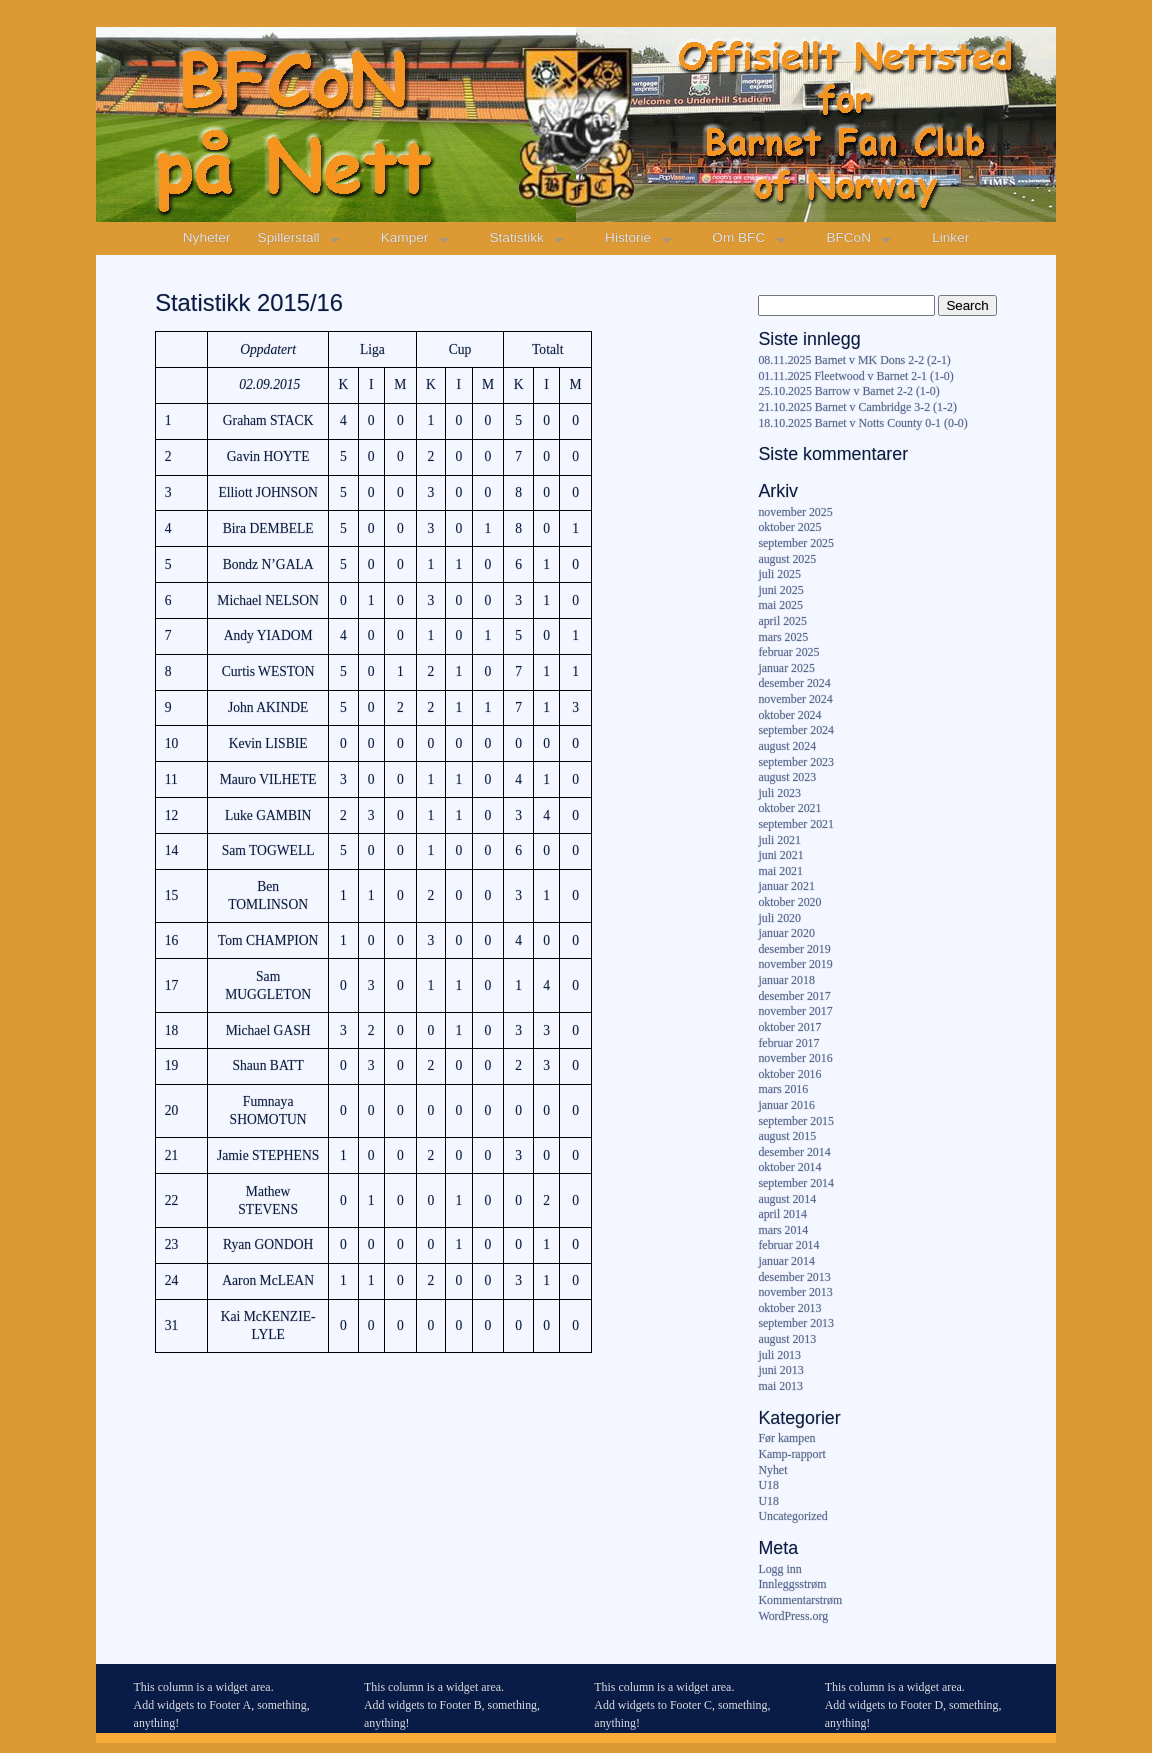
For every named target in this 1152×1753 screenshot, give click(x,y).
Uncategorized (792, 1516)
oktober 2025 (789, 527)
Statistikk (517, 237)
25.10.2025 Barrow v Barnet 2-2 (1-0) (848, 391)
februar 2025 (788, 652)
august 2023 (787, 777)
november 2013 (795, 1292)
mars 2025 (783, 637)
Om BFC (738, 237)
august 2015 (787, 1136)
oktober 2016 (789, 1074)
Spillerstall (289, 237)
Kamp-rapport (791, 1454)
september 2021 (796, 824)
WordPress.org (793, 1616)
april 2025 (782, 621)
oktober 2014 (789, 1167)
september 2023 (796, 762)
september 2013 (796, 1323)
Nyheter (207, 237)
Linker (950, 237)
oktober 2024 (789, 715)
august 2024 (787, 746)
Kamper (405, 237)
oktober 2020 (789, 902)
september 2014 (796, 1183)
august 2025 (787, 559)
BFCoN (848, 237)
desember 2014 (794, 1152)
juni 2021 (780, 855)
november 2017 (795, 1011)
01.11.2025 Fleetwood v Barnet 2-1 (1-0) (855, 376)
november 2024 (795, 699)
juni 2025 (780, 590)
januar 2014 (786, 1261)
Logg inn (779, 1569)
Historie (628, 237)
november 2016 (795, 1058)
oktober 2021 (789, 808)
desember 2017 (794, 996)
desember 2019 (794, 949)
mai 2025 (780, 605)
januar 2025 (786, 668)
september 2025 (796, 543)
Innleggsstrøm (792, 1584)
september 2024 (796, 730)
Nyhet (772, 1470)
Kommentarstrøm (800, 1600)
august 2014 (787, 1199)
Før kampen (786, 1438)
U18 (768, 1485)
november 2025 (795, 512)
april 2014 (782, 1214)
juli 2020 (779, 918)
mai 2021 (780, 871)
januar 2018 (786, 980)
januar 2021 (786, 886)
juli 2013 (779, 1355)
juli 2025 (779, 574)
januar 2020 (786, 933)
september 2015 (796, 1121)
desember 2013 (794, 1277)
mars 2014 (783, 1230)
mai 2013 (780, 1386)
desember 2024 (794, 683)
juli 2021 (779, 840)
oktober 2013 (789, 1308)
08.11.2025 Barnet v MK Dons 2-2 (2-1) (854, 360)
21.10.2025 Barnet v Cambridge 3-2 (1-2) (857, 407)
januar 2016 (786, 1105)
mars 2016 (783, 1089)
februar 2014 (788, 1245)
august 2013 (787, 1339)
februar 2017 (788, 1043)
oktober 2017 (789, 1027)
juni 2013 (780, 1370)
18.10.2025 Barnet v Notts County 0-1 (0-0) (862, 423)
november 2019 (795, 964)
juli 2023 (779, 793)
